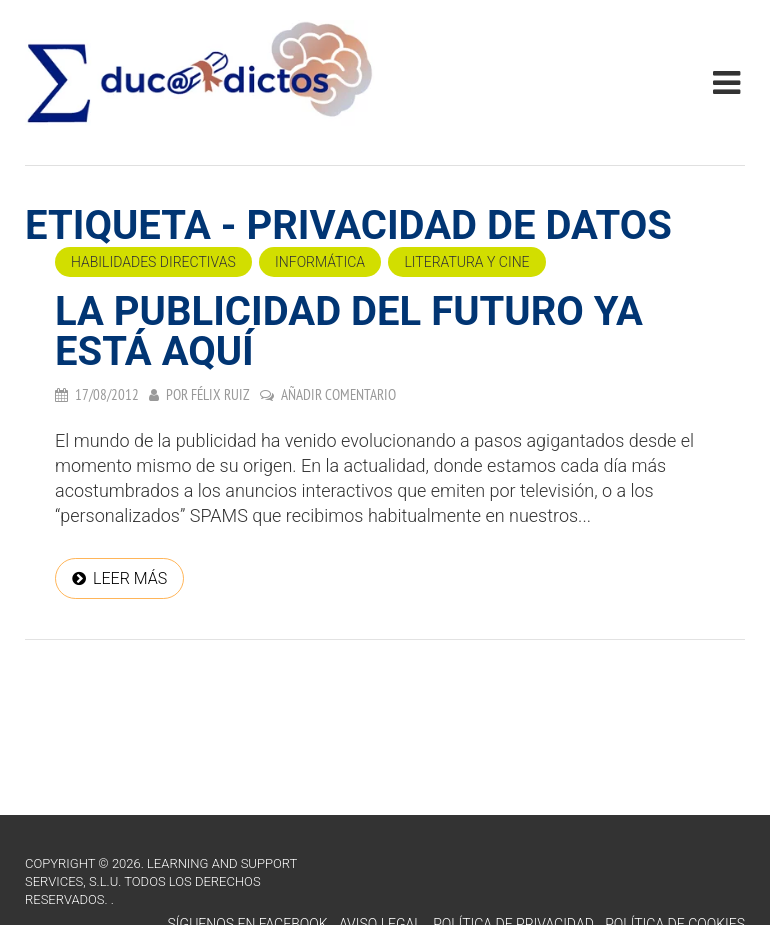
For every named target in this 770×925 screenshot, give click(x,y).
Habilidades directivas (153, 262)
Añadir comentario (338, 394)
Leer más (130, 578)
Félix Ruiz (220, 394)
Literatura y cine (466, 262)
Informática (320, 262)
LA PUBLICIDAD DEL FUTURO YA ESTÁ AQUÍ (349, 331)
